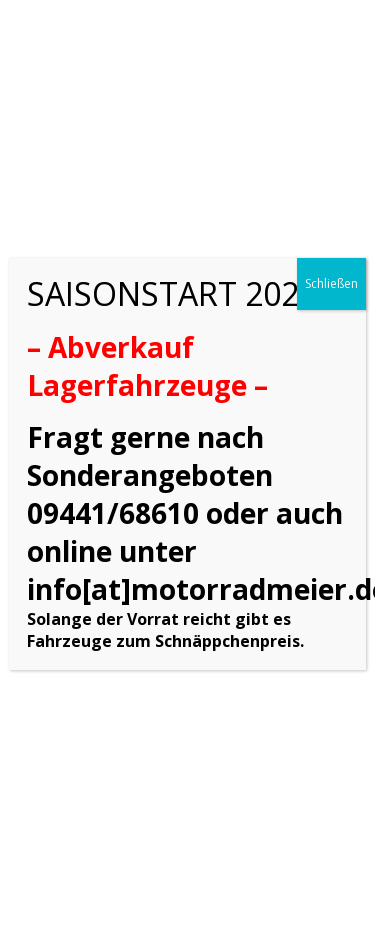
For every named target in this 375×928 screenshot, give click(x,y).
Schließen (331, 283)
